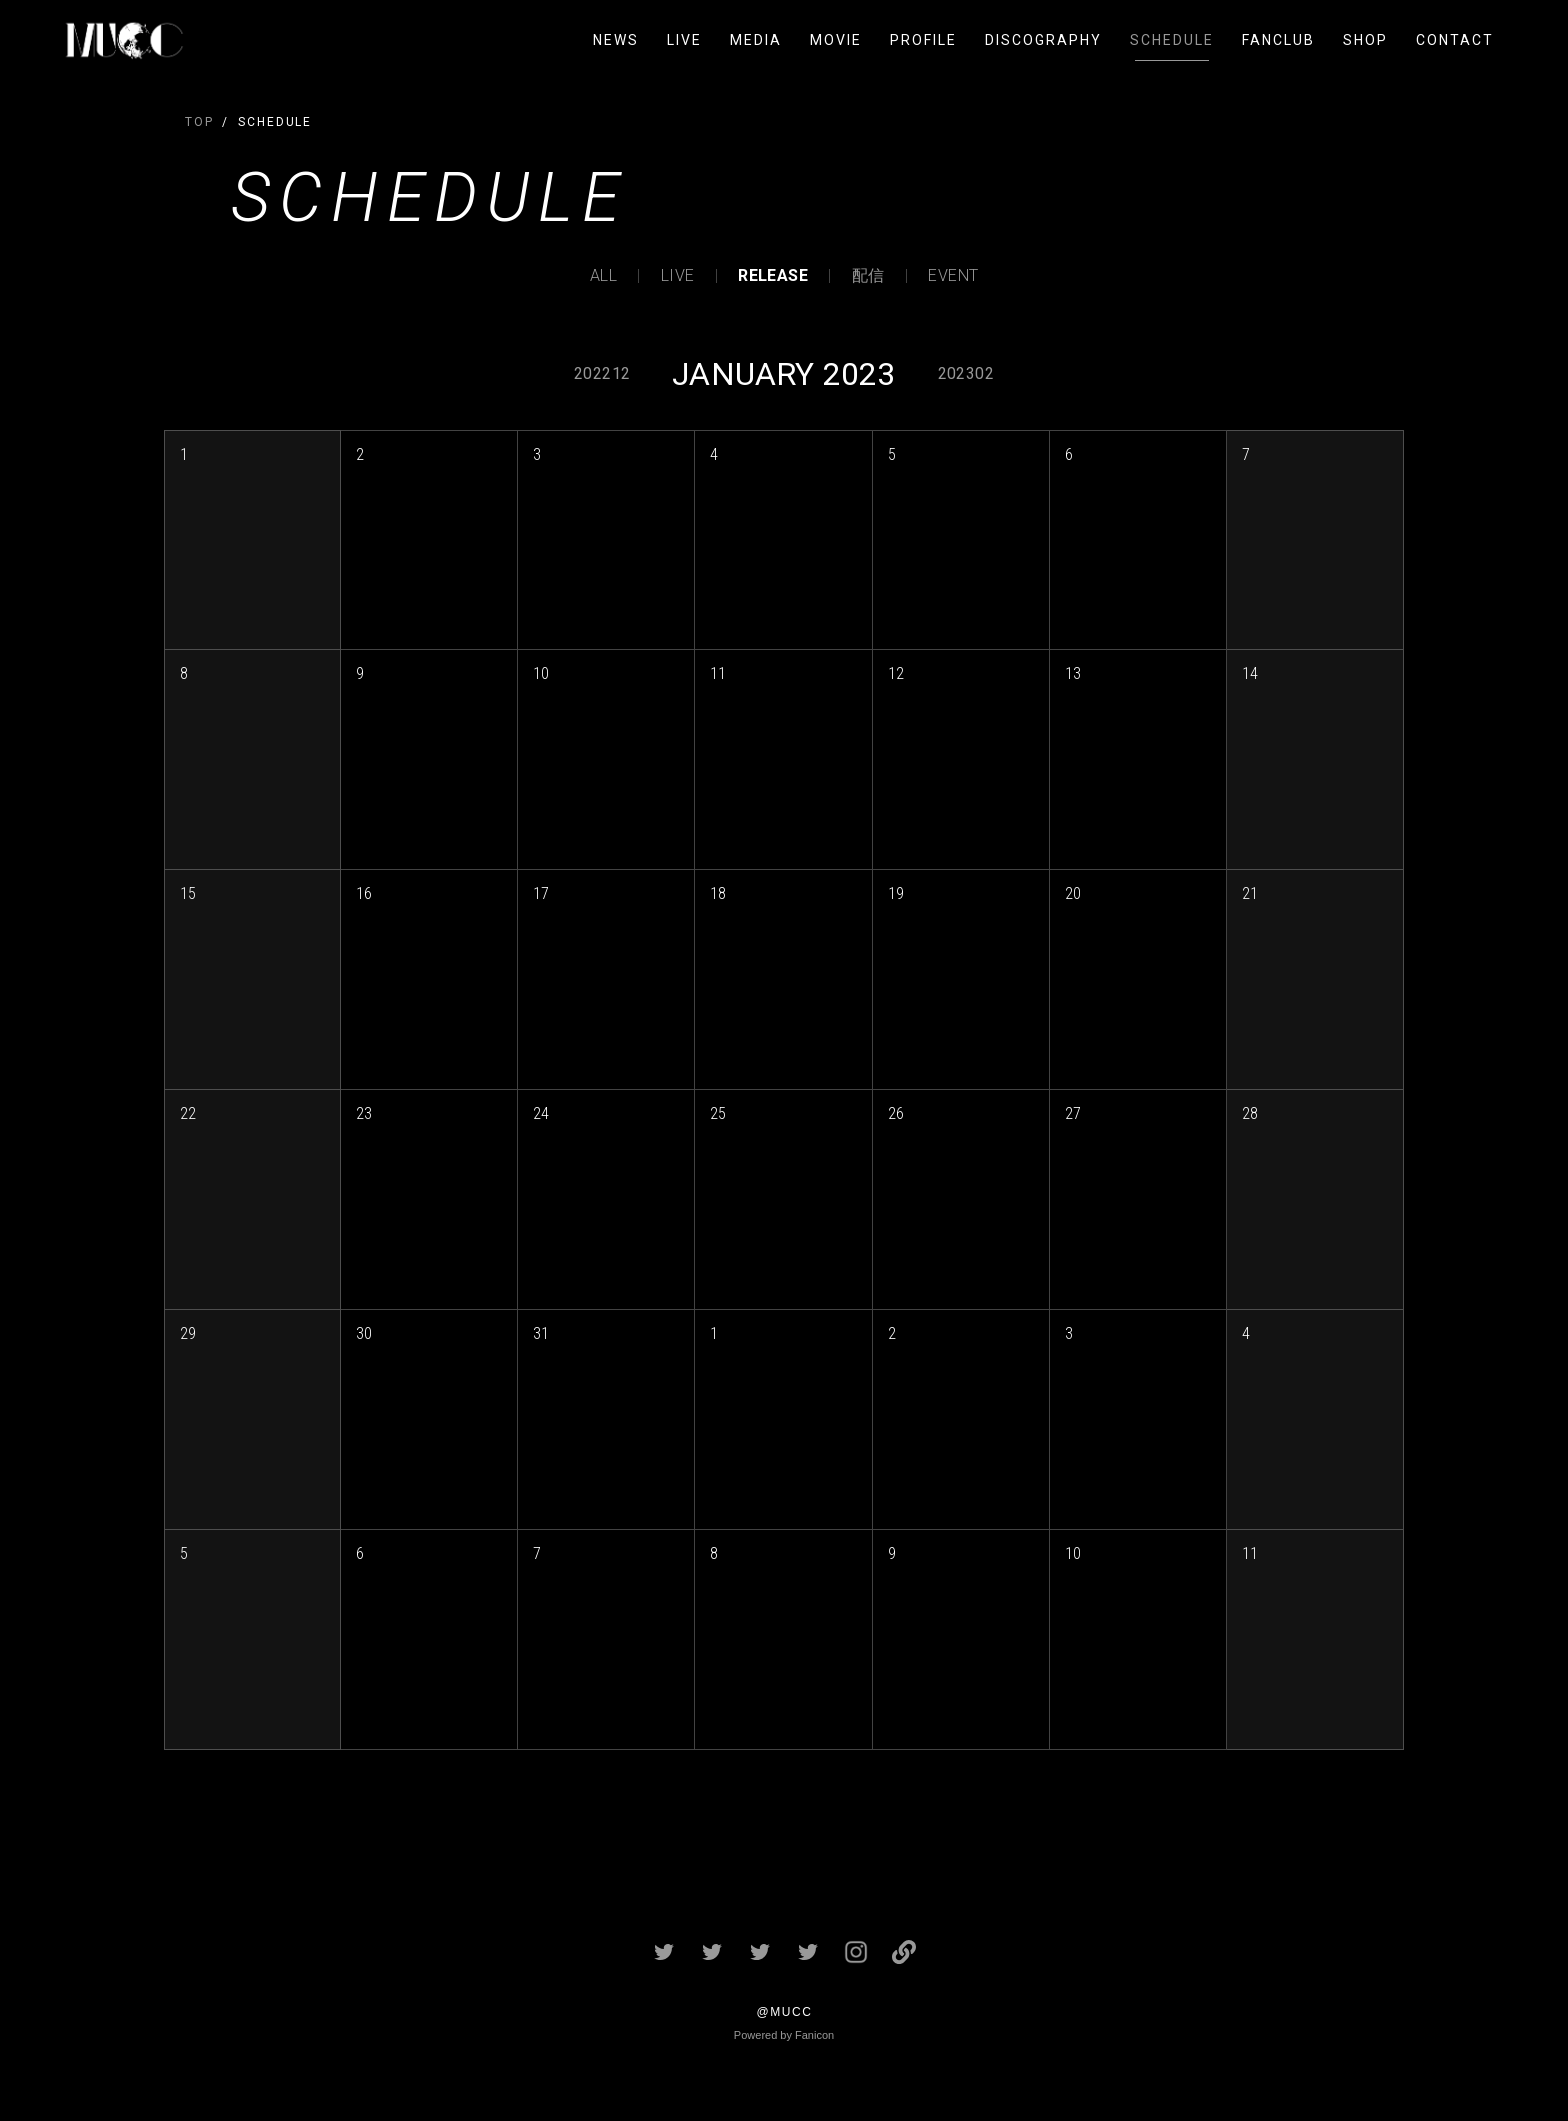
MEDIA (756, 40)
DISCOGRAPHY (1043, 40)
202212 (602, 373)
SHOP (1365, 40)
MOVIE (836, 40)
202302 (966, 373)
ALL (603, 276)
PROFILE (923, 40)
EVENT (953, 276)
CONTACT (1455, 40)
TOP (199, 122)
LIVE (684, 40)
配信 (868, 276)
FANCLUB (1278, 40)
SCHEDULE (1172, 40)
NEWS (616, 40)
